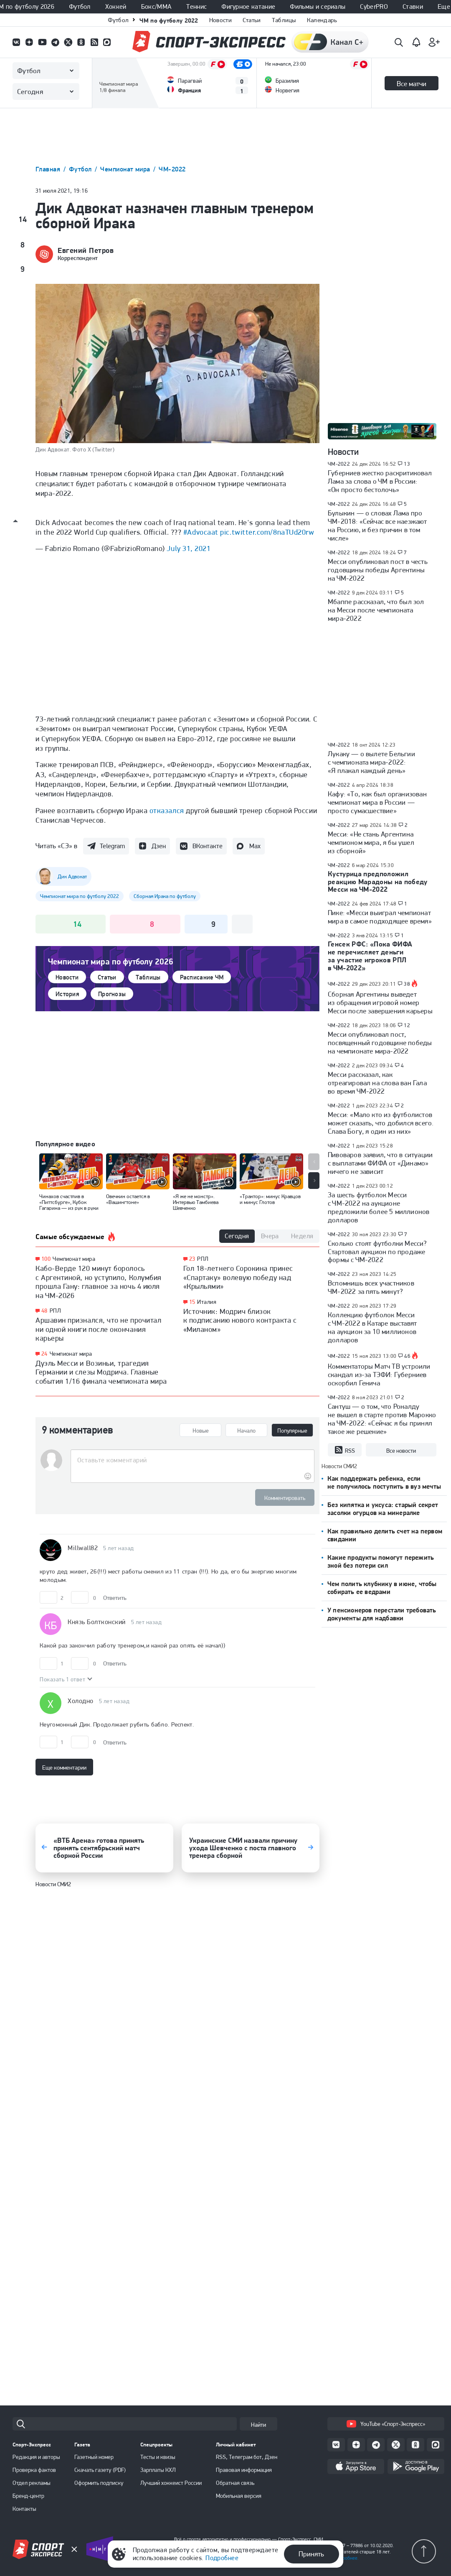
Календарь (322, 20)
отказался (166, 810)
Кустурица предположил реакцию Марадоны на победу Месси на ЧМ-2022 (378, 882)
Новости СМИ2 (53, 1875)
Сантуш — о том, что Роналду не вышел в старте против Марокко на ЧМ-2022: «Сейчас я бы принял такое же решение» (382, 1419)
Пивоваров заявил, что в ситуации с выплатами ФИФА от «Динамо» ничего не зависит (380, 1163)
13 (407, 464)
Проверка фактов (34, 2469)
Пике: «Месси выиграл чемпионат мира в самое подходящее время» (380, 916)
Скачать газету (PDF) (100, 2469)
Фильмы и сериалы (317, 6)
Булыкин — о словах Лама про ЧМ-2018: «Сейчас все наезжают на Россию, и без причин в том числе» (377, 525)
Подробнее (221, 2558)
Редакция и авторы (36, 2457)
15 (192, 1302)
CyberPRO (374, 6)
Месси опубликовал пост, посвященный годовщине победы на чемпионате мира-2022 (380, 1042)
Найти (258, 2424)
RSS (344, 1450)
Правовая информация (244, 2469)
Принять (311, 2554)
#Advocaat (200, 532)
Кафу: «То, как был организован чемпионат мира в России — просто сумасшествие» (377, 802)
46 (407, 1356)
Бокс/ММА (156, 6)
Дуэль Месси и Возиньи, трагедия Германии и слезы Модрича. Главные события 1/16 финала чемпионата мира (101, 1372)
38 (407, 984)
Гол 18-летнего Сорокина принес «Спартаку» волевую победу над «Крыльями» (238, 1277)
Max (255, 846)
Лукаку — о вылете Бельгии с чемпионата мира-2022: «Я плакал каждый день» (371, 762)
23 (192, 1259)
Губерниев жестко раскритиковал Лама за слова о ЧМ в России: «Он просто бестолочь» (380, 481)
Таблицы (284, 20)
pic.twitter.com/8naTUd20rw (267, 532)
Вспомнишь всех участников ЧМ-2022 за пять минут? (371, 1287)
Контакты (24, 2508)
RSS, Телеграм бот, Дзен (246, 2457)
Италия (206, 1301)
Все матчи (411, 83)
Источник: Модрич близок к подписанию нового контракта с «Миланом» (240, 1320)
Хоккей (116, 6)
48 (44, 1311)
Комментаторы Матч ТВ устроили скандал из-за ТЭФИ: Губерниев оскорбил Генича (379, 1374)
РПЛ (55, 1310)
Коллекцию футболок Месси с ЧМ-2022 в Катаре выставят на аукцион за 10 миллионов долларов (372, 1327)
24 (44, 1354)
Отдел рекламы (32, 2482)
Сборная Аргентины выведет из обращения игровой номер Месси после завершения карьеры (380, 1002)
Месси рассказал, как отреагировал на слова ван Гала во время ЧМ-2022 (377, 1082)
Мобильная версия (238, 2495)
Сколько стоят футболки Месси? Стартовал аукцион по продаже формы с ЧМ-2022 (377, 1251)
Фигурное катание (248, 6)
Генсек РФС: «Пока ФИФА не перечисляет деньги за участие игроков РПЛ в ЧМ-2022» (370, 956)
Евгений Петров (86, 250)
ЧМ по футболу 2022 (168, 20)
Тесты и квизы (157, 2457)
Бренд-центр (28, 2495)
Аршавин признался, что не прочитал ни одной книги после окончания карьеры (98, 1329)
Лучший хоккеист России (171, 2482)
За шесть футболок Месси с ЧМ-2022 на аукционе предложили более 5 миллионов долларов (378, 1207)
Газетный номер (94, 2457)
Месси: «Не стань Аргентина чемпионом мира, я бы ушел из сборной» (371, 842)
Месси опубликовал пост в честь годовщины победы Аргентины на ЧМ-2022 (378, 569)
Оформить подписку (99, 2482)
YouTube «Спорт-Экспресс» (386, 2424)
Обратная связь (235, 2482)
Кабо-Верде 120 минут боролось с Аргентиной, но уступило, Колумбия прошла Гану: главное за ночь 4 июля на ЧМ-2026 (98, 1282)
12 (407, 1025)
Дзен (159, 846)
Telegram (112, 846)
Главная (48, 169)
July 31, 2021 (188, 548)
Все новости (401, 1450)
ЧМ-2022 (172, 169)
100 (46, 1259)
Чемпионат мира (126, 169)
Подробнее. (346, 2558)
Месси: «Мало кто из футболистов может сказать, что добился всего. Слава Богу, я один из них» (380, 1122)
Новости (220, 20)
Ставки (413, 6)
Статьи (252, 20)
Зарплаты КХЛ (158, 2469)
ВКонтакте (208, 846)
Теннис (196, 6)
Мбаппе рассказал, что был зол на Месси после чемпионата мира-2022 (376, 609)
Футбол (80, 6)
